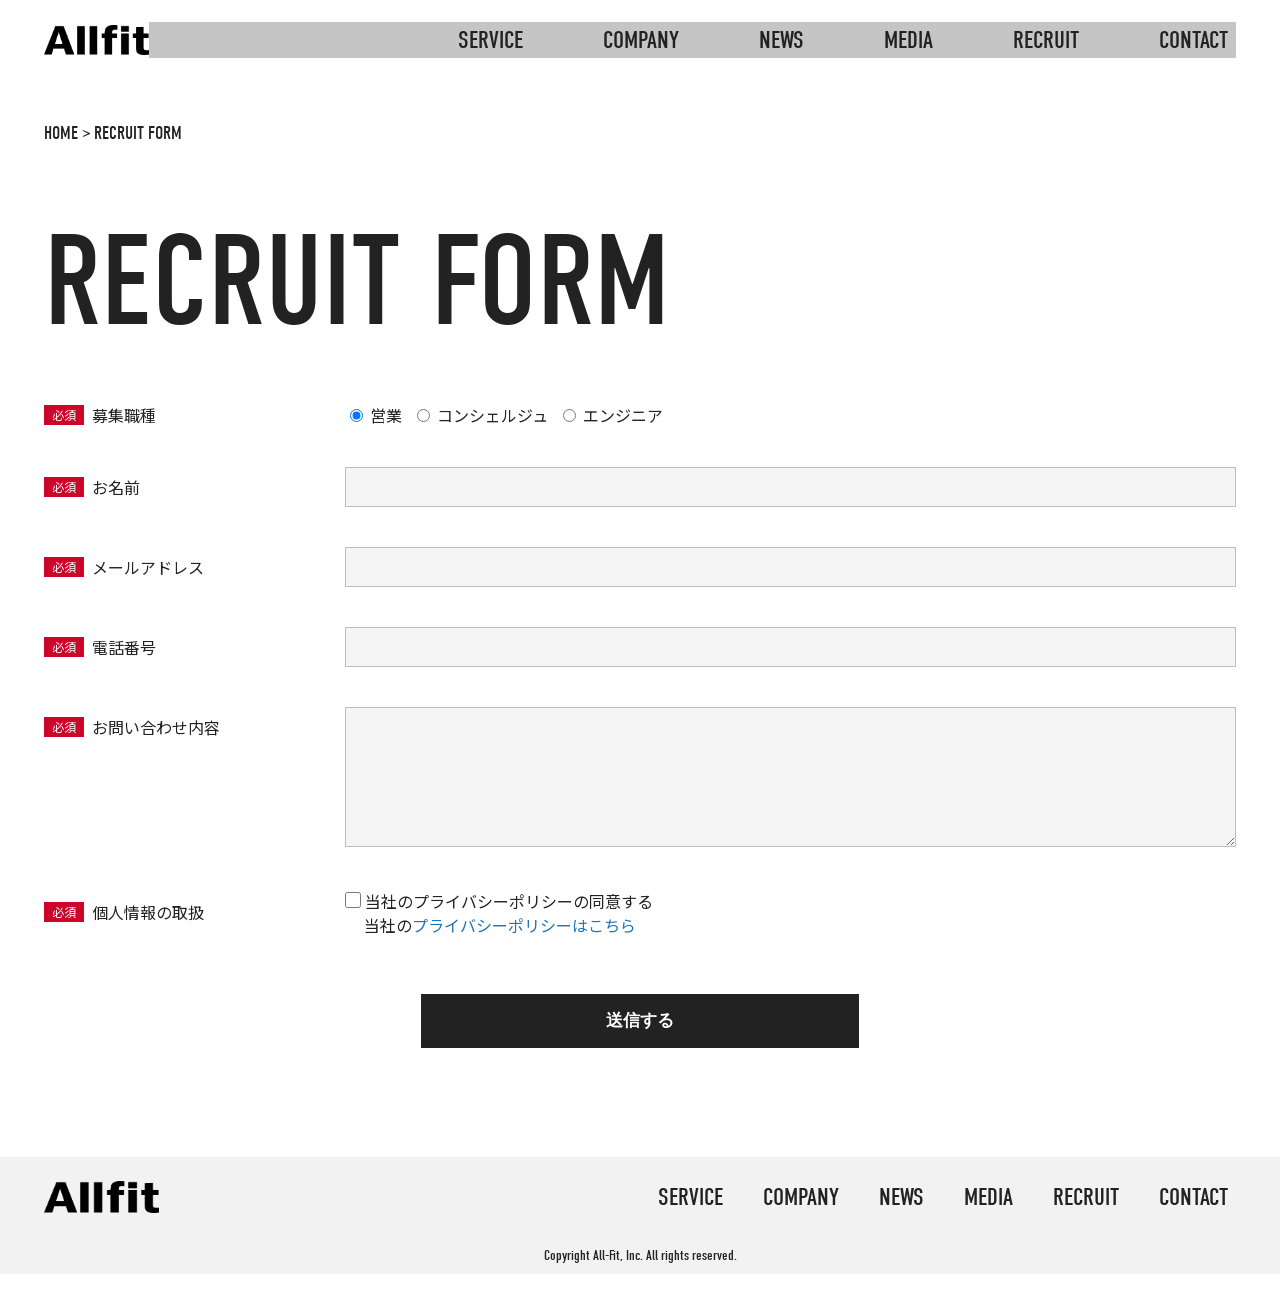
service (490, 40)
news (781, 40)
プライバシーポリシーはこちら (524, 925)
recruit (1046, 40)
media (908, 40)
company (641, 40)
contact (1193, 40)
